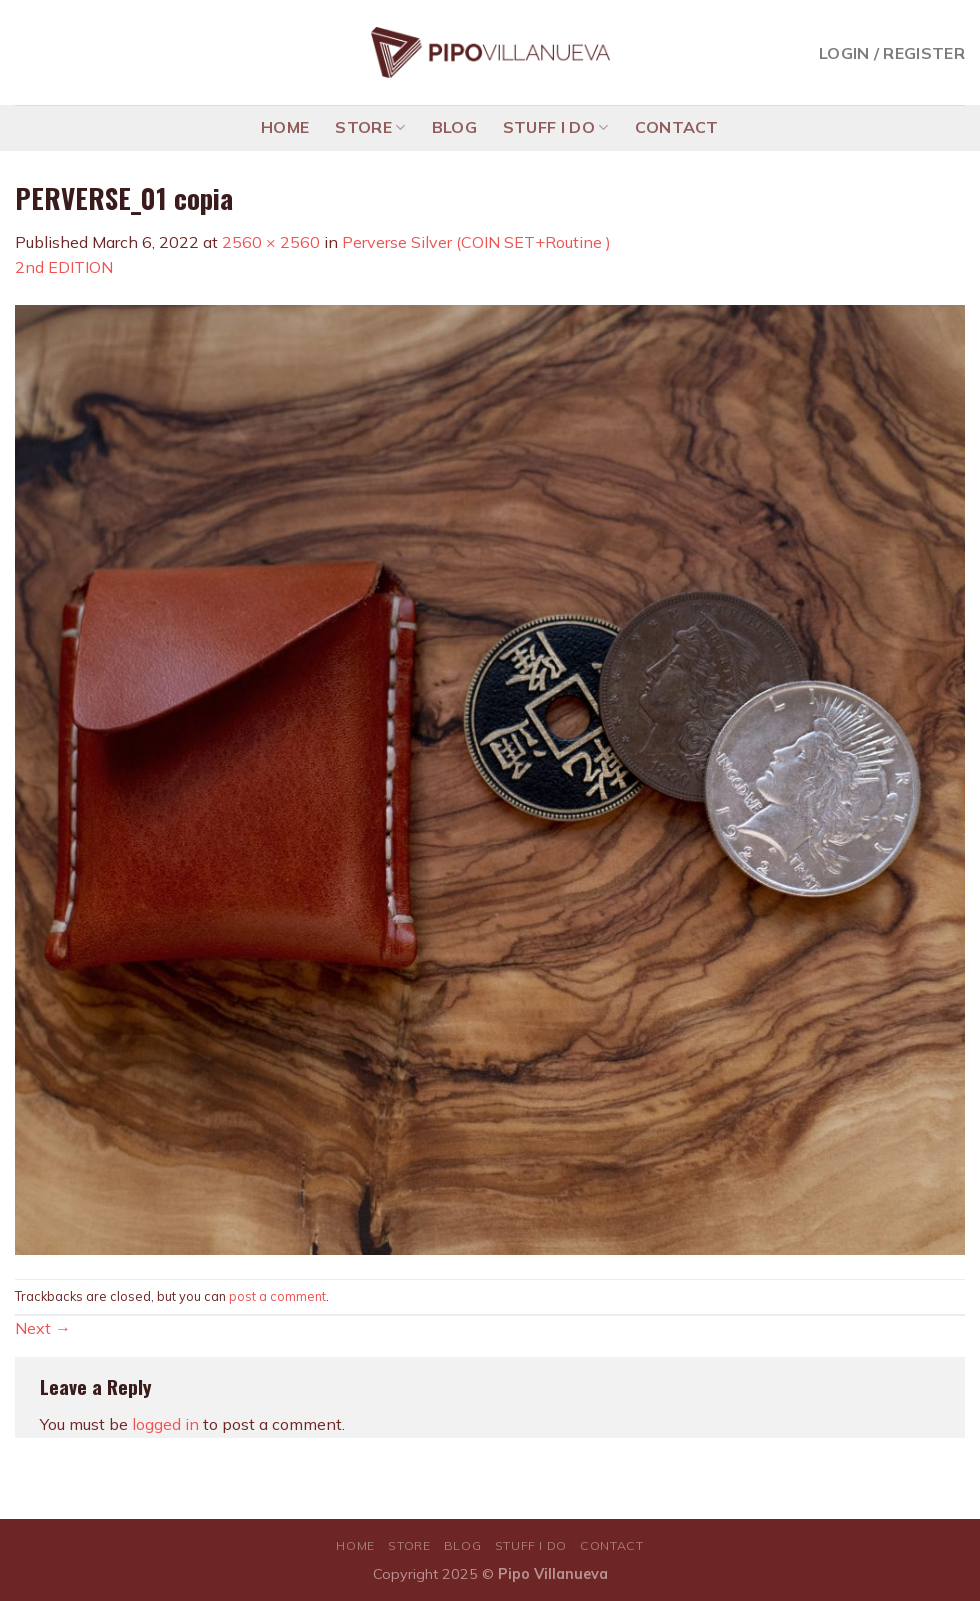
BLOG (454, 127)
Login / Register (892, 53)
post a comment (277, 1296)
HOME (285, 127)
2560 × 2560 (271, 242)
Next (43, 1328)
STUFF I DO (556, 127)
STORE (370, 127)
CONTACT (677, 127)
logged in (165, 1424)
